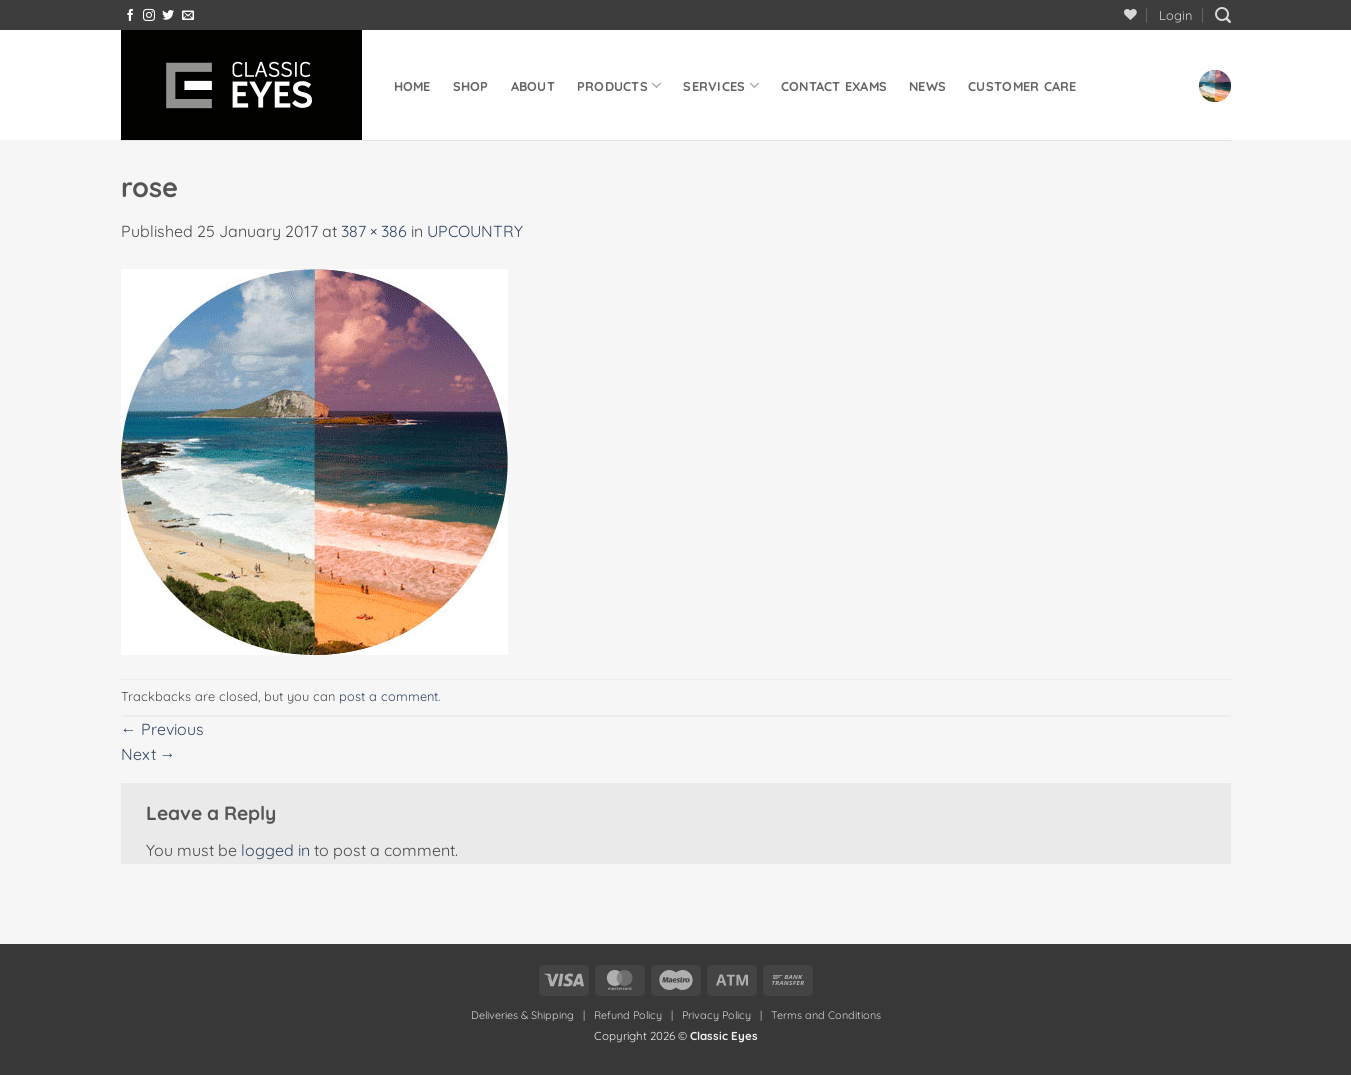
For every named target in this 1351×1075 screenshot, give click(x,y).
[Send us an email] (188, 16)
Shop (471, 86)
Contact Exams (834, 86)
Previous (162, 729)
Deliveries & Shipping (524, 1015)
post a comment (388, 696)
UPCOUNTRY (475, 231)
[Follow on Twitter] (168, 16)
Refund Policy (628, 1015)
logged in (275, 850)
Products (619, 85)
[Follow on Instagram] (149, 16)
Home (412, 86)
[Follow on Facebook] (130, 16)
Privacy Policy (716, 1015)
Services (721, 85)
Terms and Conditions (826, 1015)
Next (148, 754)
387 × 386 (374, 231)
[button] (1175, 15)
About (533, 86)
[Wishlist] (1130, 14)
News (927, 86)
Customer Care (1022, 86)
